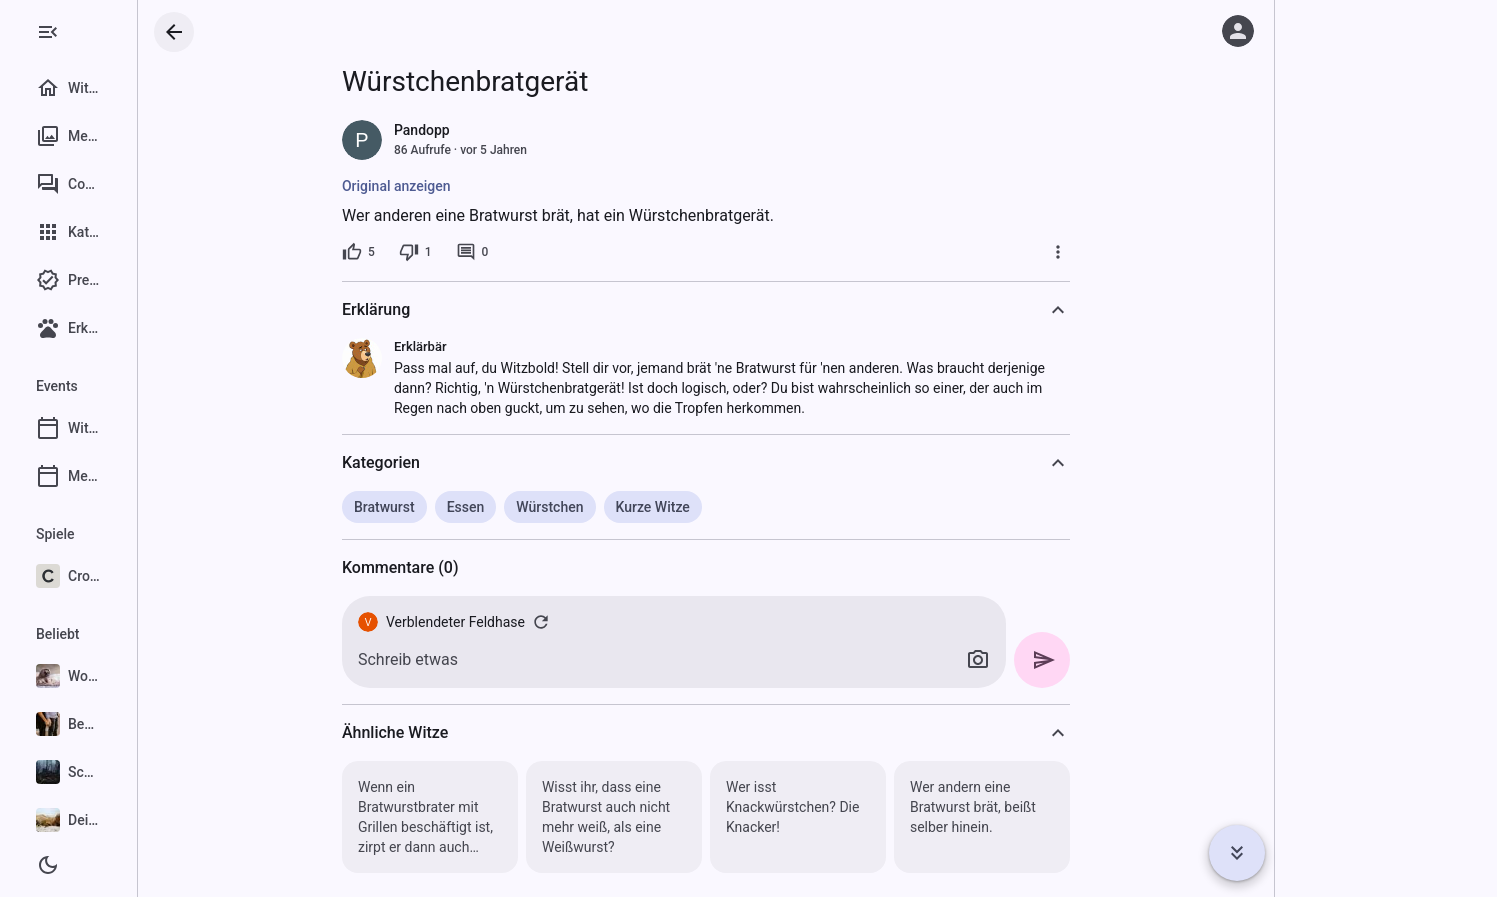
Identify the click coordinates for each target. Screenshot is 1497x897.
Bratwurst (444, 507)
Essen (525, 507)
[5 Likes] (418, 252)
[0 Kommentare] (531, 252)
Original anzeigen (456, 186)
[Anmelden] (1238, 31)
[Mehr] (1118, 252)
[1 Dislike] (474, 252)
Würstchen (609, 507)
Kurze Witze (712, 507)
